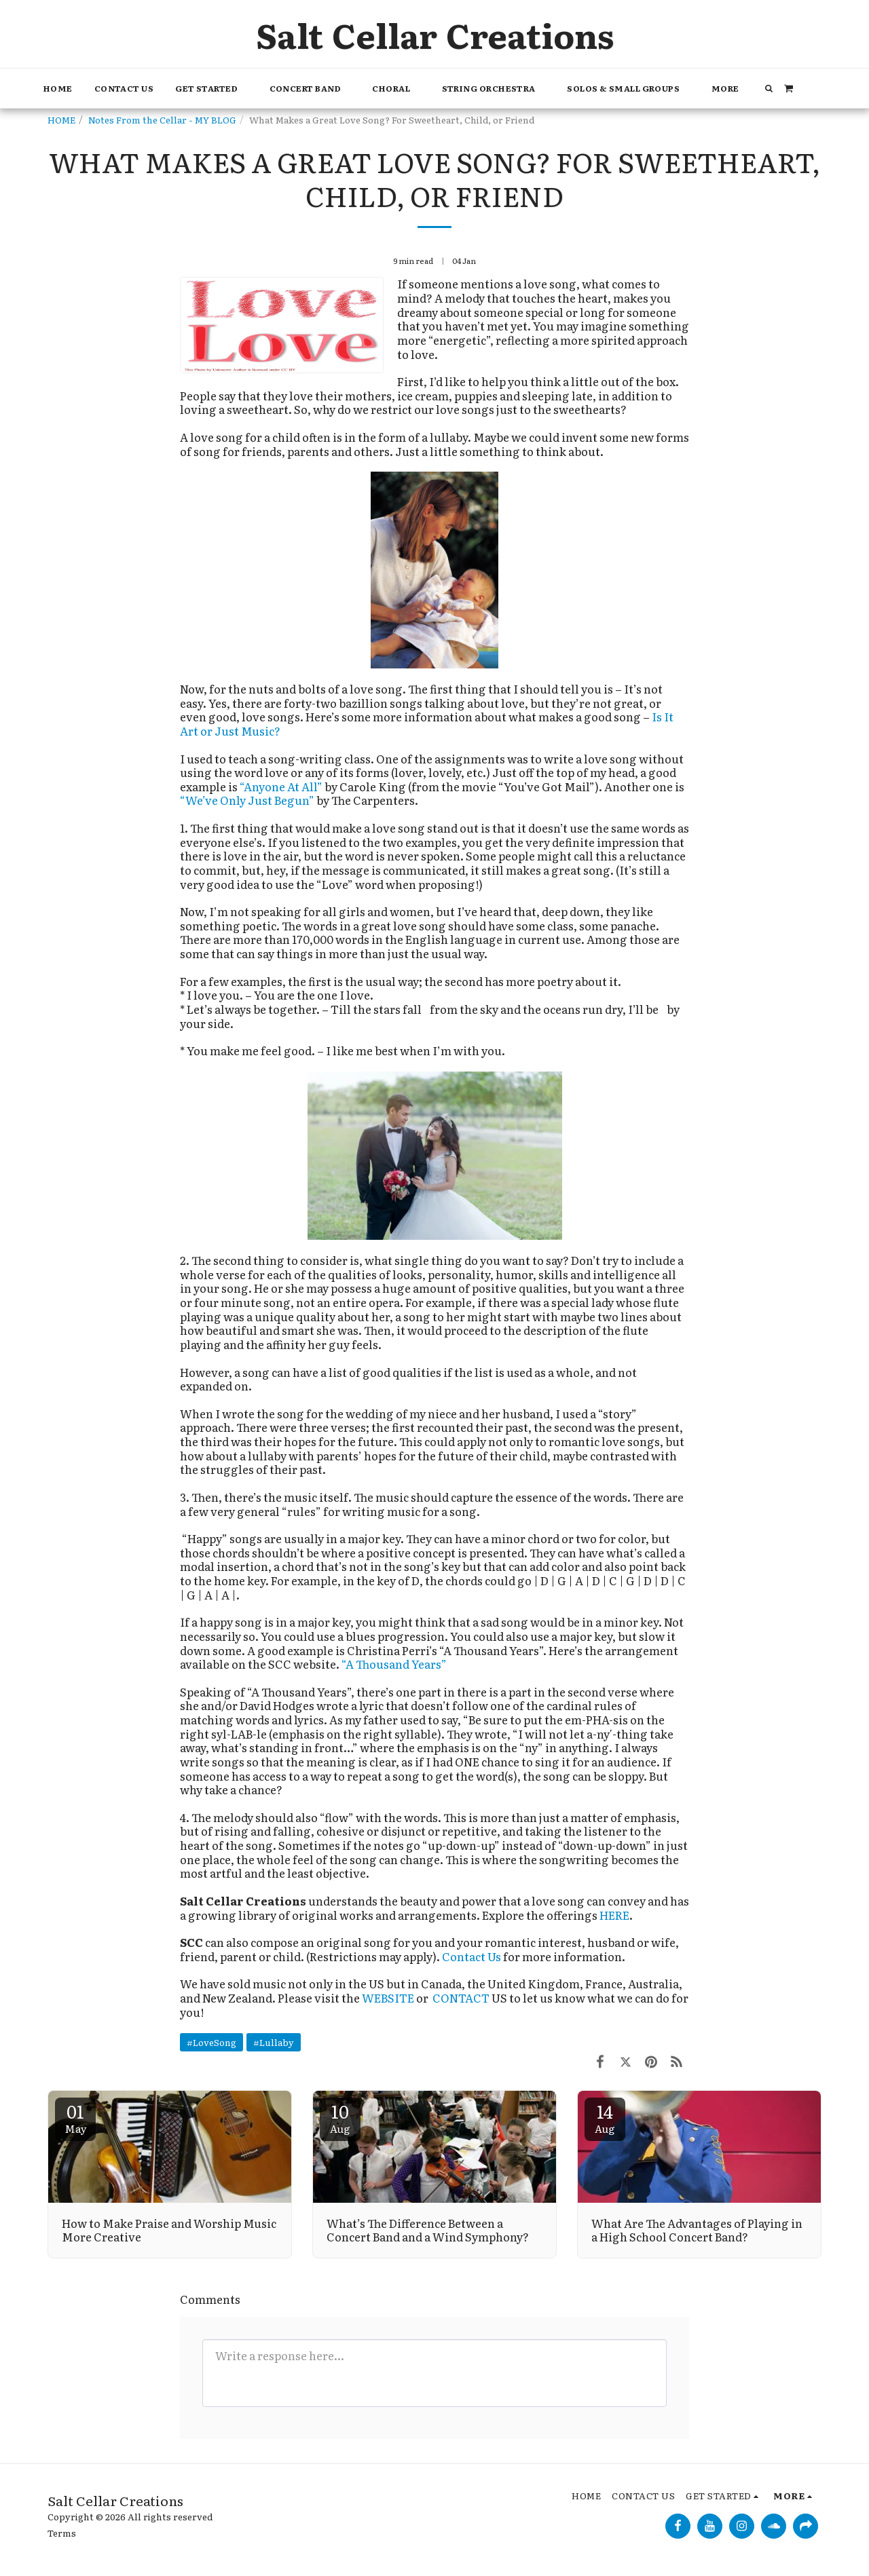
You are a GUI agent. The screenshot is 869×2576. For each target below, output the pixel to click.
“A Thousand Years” (394, 1664)
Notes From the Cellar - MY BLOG (162, 119)
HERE (614, 1915)
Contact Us (471, 1956)
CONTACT (462, 1998)
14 (605, 2117)
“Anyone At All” (281, 786)
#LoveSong (211, 2042)
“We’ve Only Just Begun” (247, 800)
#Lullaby (273, 2042)
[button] (211, 88)
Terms (62, 2532)
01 (75, 2117)
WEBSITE (388, 1998)
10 (340, 2117)
